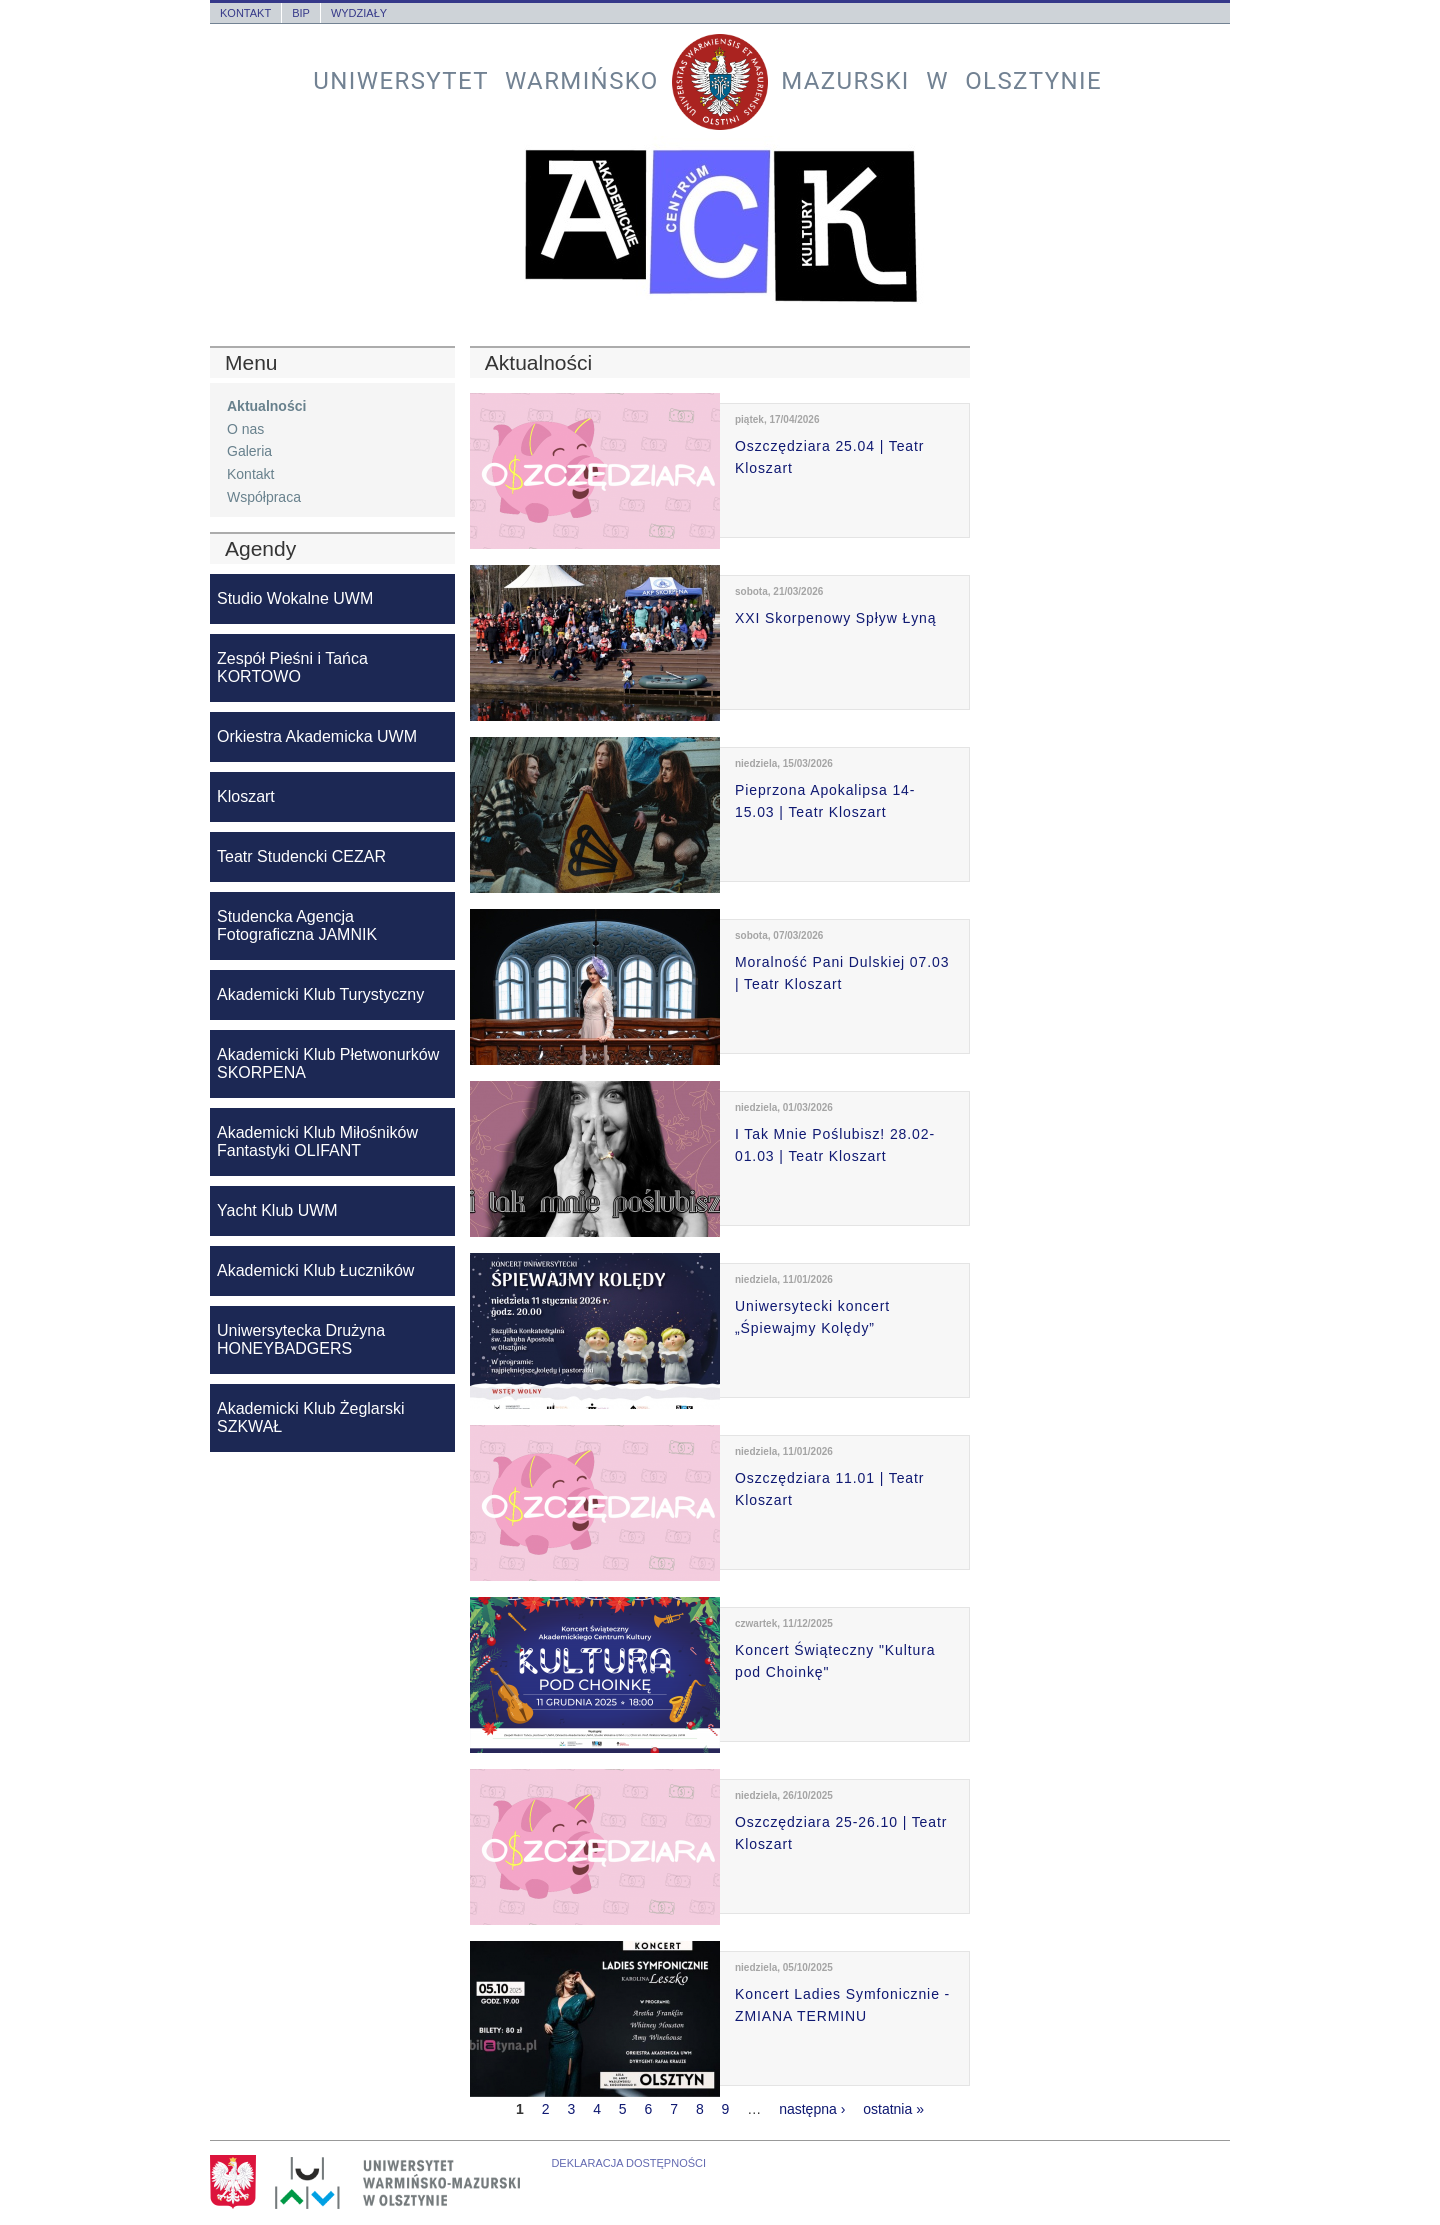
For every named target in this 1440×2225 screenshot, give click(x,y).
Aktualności (266, 406)
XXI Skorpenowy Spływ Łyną (835, 618)
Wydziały (359, 13)
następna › (812, 2109)
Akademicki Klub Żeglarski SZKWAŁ (311, 1417)
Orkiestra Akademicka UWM (317, 736)
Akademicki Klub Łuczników (315, 1270)
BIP (301, 13)
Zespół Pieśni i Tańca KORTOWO (292, 667)
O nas (245, 429)
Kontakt (245, 13)
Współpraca (264, 497)
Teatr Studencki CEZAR (301, 856)
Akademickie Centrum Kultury (720, 226)
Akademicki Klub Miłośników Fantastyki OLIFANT (317, 1141)
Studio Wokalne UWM (295, 598)
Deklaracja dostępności (628, 2163)
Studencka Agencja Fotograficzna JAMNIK (297, 925)
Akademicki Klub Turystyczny (320, 994)
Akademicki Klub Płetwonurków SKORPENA (328, 1063)
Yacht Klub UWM (277, 1210)
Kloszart (246, 796)
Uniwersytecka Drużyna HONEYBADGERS (301, 1339)
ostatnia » (893, 2109)
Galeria (249, 451)
